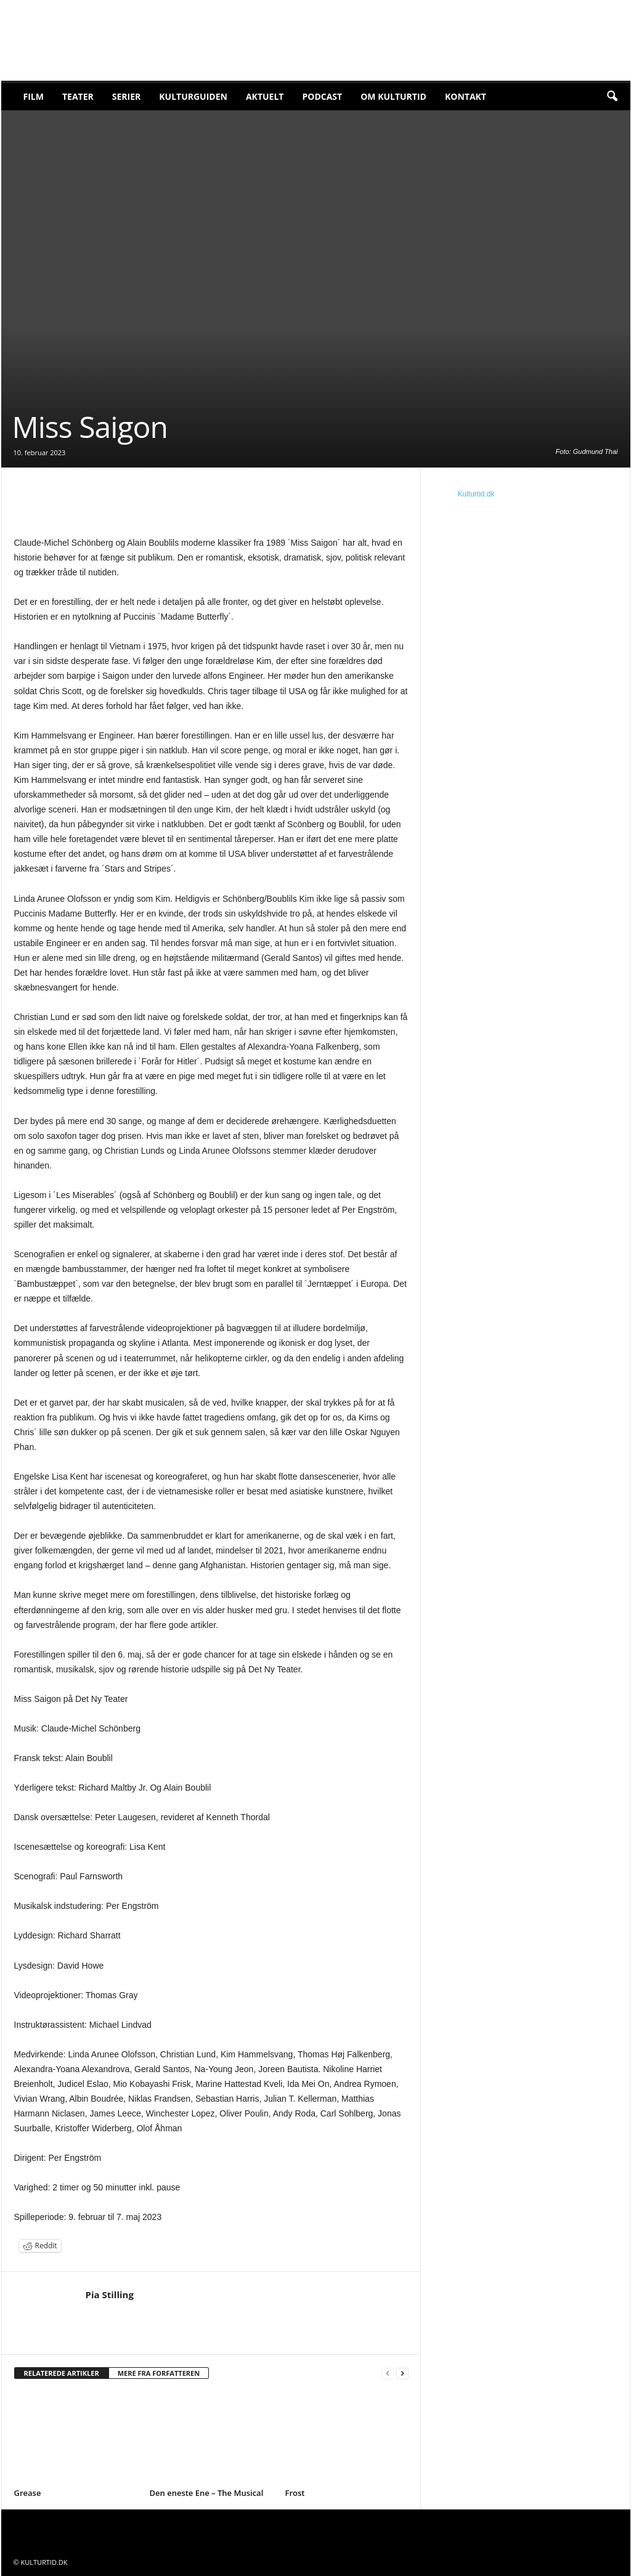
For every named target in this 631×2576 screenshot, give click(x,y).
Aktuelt (265, 96)
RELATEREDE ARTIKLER (61, 2373)
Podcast (322, 96)
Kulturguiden (193, 96)
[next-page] (402, 2373)
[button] (611, 96)
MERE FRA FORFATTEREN (159, 2373)
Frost (295, 2492)
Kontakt (465, 96)
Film (33, 96)
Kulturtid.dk (476, 494)
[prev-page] (387, 2373)
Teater (78, 96)
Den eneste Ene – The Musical (207, 2492)
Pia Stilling (110, 2294)
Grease (27, 2492)
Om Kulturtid (393, 96)
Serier (126, 96)
